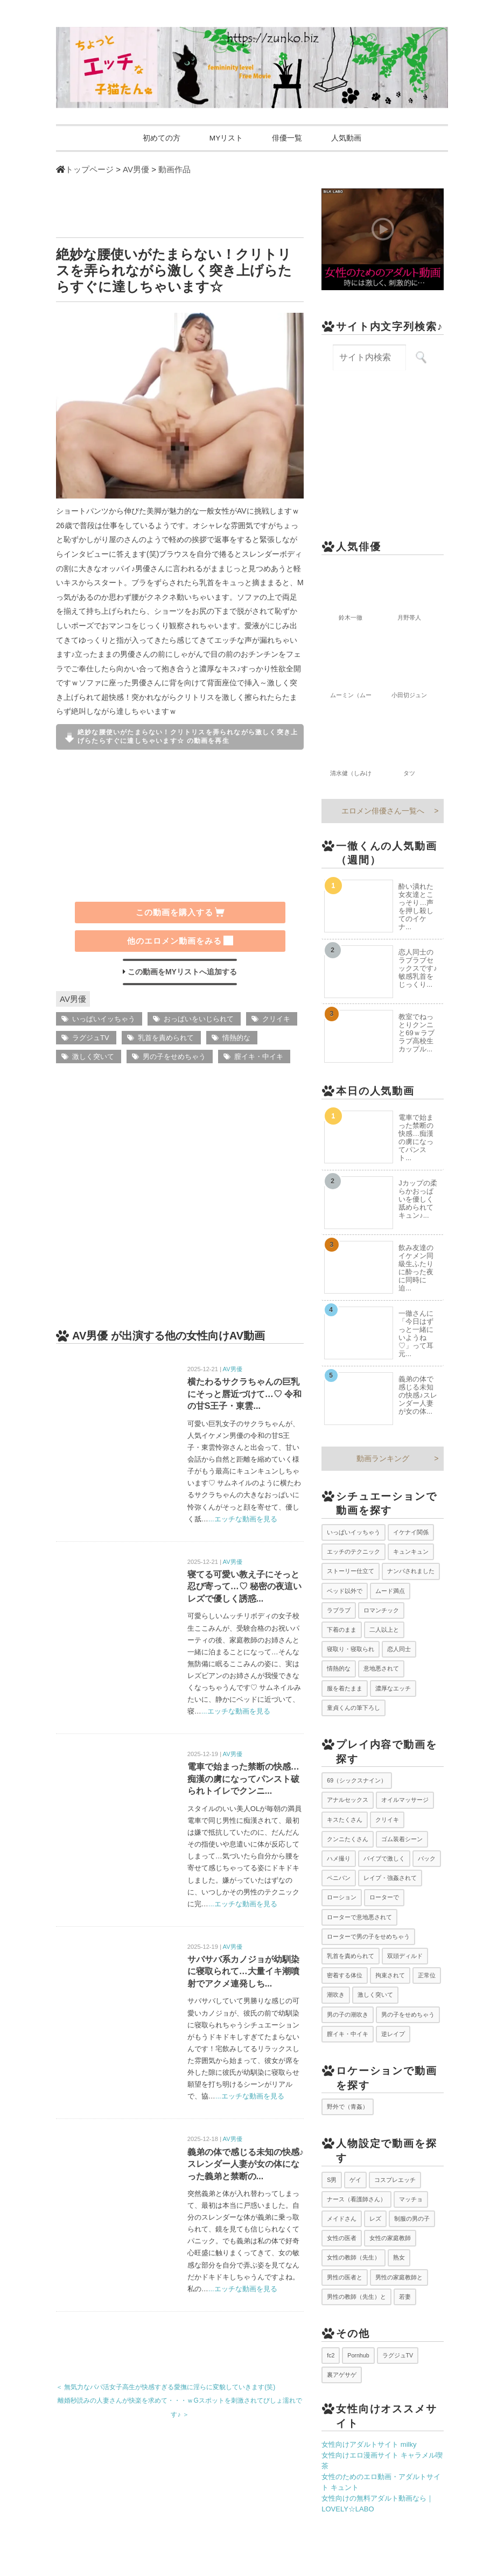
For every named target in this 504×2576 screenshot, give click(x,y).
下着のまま (341, 1630)
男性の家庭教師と (399, 2277)
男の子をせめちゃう (174, 1057)
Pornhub (358, 2355)
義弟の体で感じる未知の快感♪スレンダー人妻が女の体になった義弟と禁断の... (245, 2164)
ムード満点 (390, 1591)
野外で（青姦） (347, 2107)
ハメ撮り (339, 1859)
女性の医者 (341, 2238)
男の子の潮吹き (347, 2014)
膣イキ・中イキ (258, 1057)
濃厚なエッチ (393, 1688)
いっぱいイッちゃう (103, 1019)
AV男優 (73, 999)
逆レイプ (393, 2034)
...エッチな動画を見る (242, 1519)
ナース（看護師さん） (356, 2199)
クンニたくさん (347, 1839)
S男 (332, 2180)
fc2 (330, 2355)
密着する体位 (344, 1976)
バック (427, 1859)
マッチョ (411, 2199)
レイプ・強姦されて (390, 1878)
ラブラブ (339, 1610)
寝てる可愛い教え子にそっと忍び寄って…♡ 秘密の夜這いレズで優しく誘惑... (244, 1587)
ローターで (384, 1897)
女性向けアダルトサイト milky (368, 2445)
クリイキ (276, 1019)
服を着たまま (344, 1688)
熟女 (399, 2258)
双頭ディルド (405, 1956)
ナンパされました (411, 1571)
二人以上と (384, 1630)
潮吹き (336, 1995)
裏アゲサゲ (341, 2374)
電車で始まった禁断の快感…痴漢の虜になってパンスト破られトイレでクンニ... (243, 1779)
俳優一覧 (289, 138)
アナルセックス (347, 1800)
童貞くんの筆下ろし (353, 1707)
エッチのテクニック (353, 1552)
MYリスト (225, 138)
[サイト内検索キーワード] (369, 358)
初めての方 (157, 138)
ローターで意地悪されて (359, 1917)
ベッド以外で (344, 1591)
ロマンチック (381, 1610)
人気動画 (352, 138)
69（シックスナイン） (357, 1781)
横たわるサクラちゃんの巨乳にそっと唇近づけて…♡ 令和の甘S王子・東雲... (244, 1394)
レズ (375, 2219)
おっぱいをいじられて (199, 1019)
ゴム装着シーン (402, 1839)
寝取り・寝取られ (350, 1649)
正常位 (427, 1976)
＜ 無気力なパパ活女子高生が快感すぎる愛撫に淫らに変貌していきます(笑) (165, 2387)
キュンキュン (411, 1552)
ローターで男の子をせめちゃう (368, 1936)
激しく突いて (93, 1057)
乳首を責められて (166, 1038)
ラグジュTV (90, 1038)
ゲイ (355, 2180)
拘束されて (390, 1976)
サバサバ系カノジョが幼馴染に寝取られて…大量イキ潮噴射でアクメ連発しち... (243, 1972)
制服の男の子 (412, 2219)
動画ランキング (382, 1458)
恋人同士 (399, 1649)
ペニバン (339, 1878)
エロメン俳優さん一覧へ (382, 810)
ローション (341, 1897)
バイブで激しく (384, 1859)
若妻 (405, 2296)
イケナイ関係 (411, 1532)
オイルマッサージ (405, 1800)
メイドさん (341, 2219)
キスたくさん (344, 1819)
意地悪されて (381, 1669)
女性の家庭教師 (390, 2238)
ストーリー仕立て (350, 1571)
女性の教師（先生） (353, 2258)
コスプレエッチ (395, 2180)
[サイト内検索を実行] (420, 358)
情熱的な (236, 1038)
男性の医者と (344, 2277)
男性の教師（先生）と (356, 2296)
